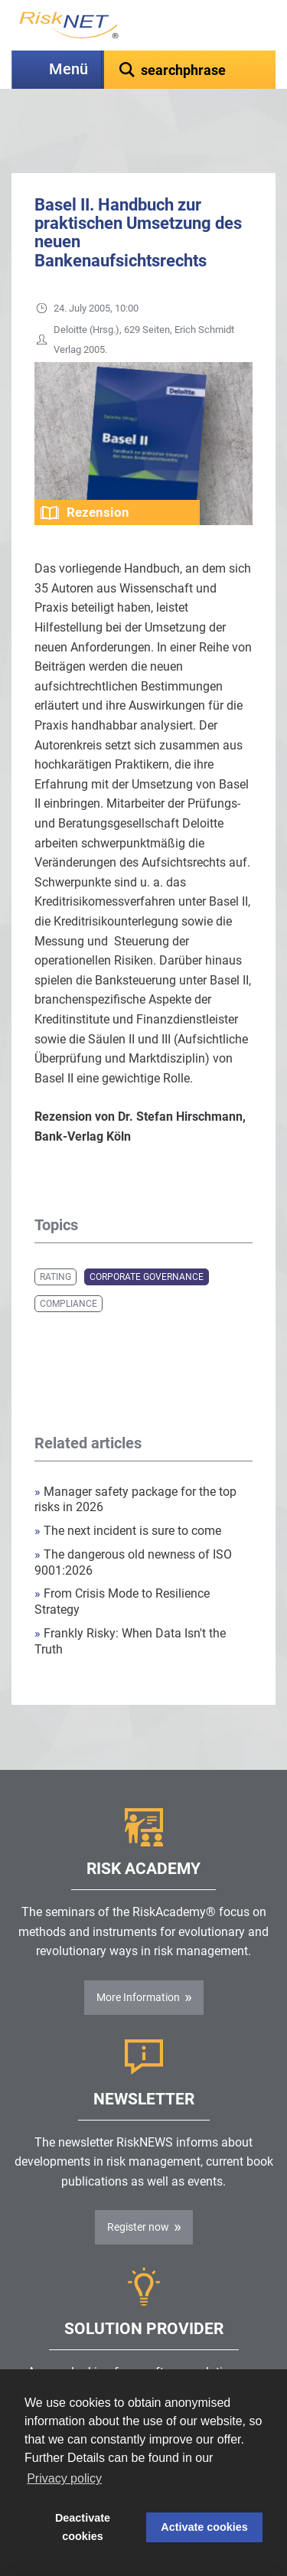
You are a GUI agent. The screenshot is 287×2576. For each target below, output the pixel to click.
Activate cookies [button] (204, 2527)
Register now (138, 2189)
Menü (68, 69)
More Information (138, 1959)
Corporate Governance (147, 1238)
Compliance (68, 1265)
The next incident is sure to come (127, 1492)
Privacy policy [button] (64, 2478)
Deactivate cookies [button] (82, 2527)
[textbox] (190, 70)
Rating (55, 1238)
